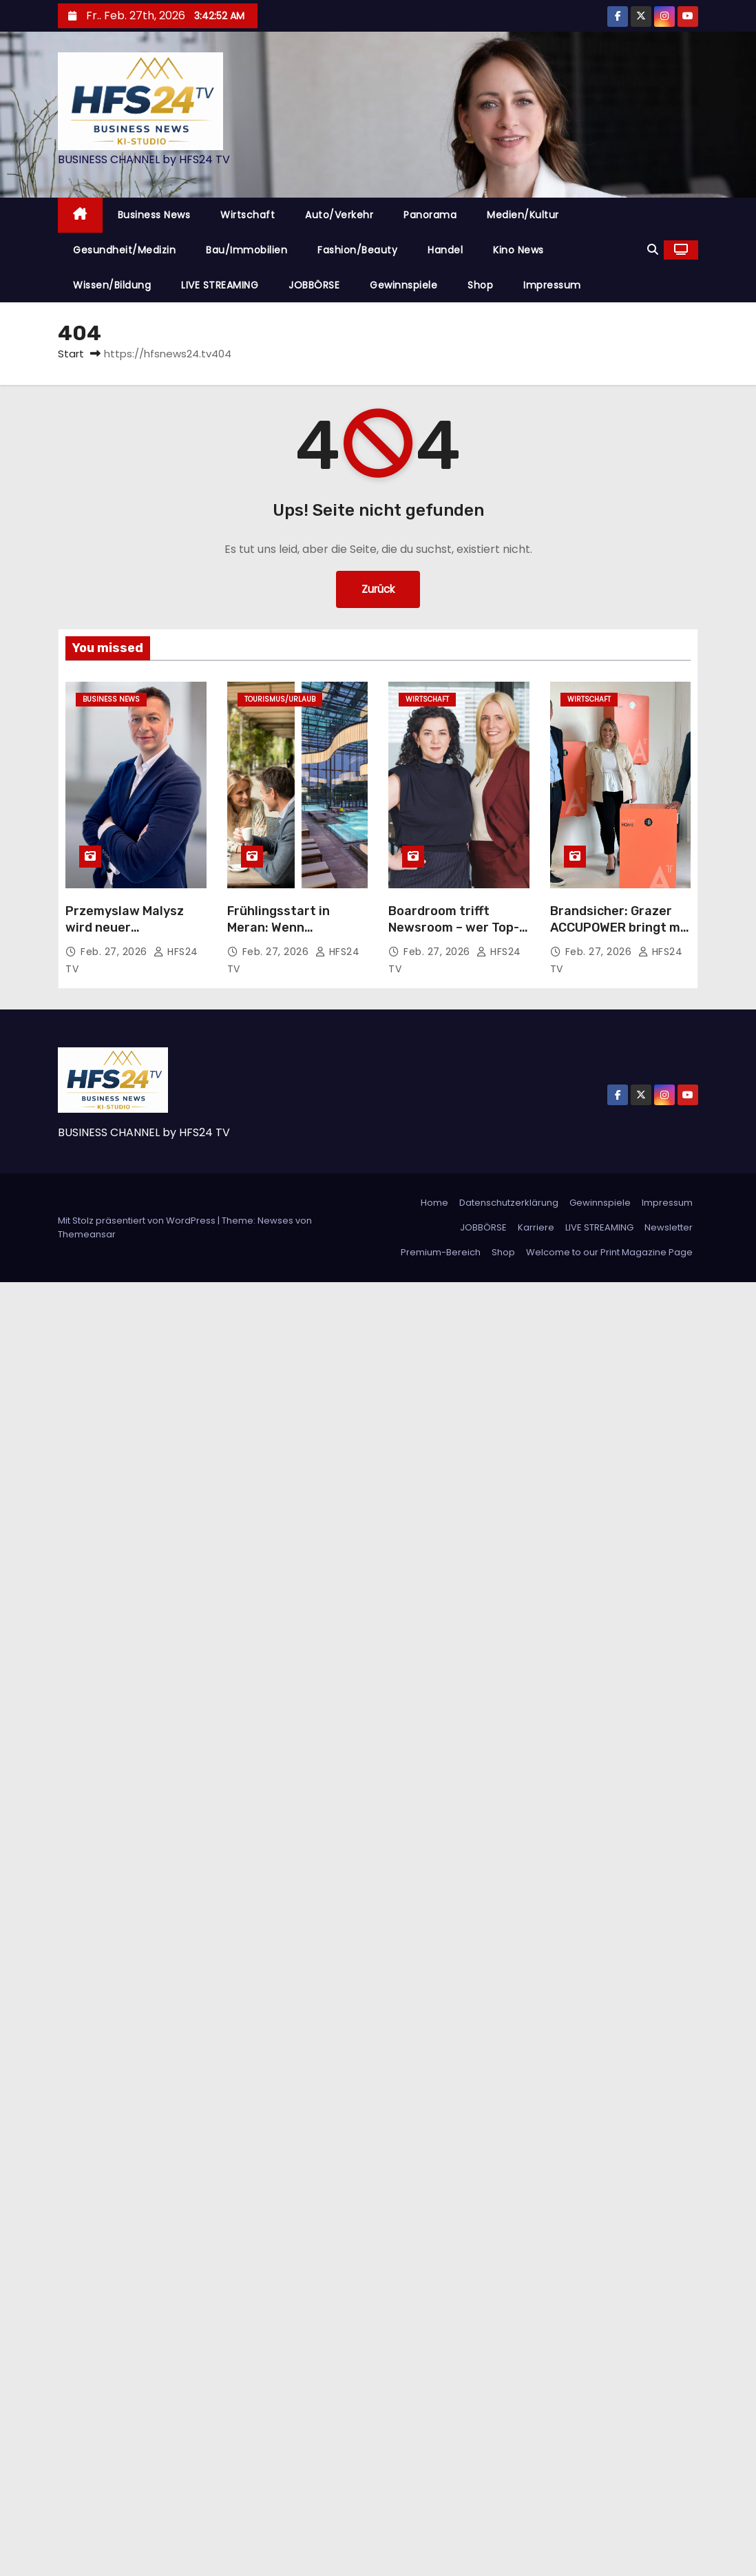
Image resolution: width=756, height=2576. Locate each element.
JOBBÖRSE (313, 285)
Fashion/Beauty (357, 250)
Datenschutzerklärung (508, 1202)
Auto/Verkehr (339, 215)
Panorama (429, 215)
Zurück (378, 589)
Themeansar (87, 1234)
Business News (154, 215)
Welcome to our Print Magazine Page (609, 1252)
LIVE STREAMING (219, 285)
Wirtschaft (247, 215)
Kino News (518, 250)
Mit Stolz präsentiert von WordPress (138, 1220)
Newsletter (668, 1227)
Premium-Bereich (441, 1252)
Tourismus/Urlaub (279, 699)
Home (434, 1202)
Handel (445, 250)
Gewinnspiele (403, 285)
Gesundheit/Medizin (124, 250)
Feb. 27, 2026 (115, 952)
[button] (652, 250)
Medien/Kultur (523, 215)
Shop (480, 285)
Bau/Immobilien (246, 250)
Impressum (552, 285)
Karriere (536, 1227)
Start (71, 353)
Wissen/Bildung (112, 285)
